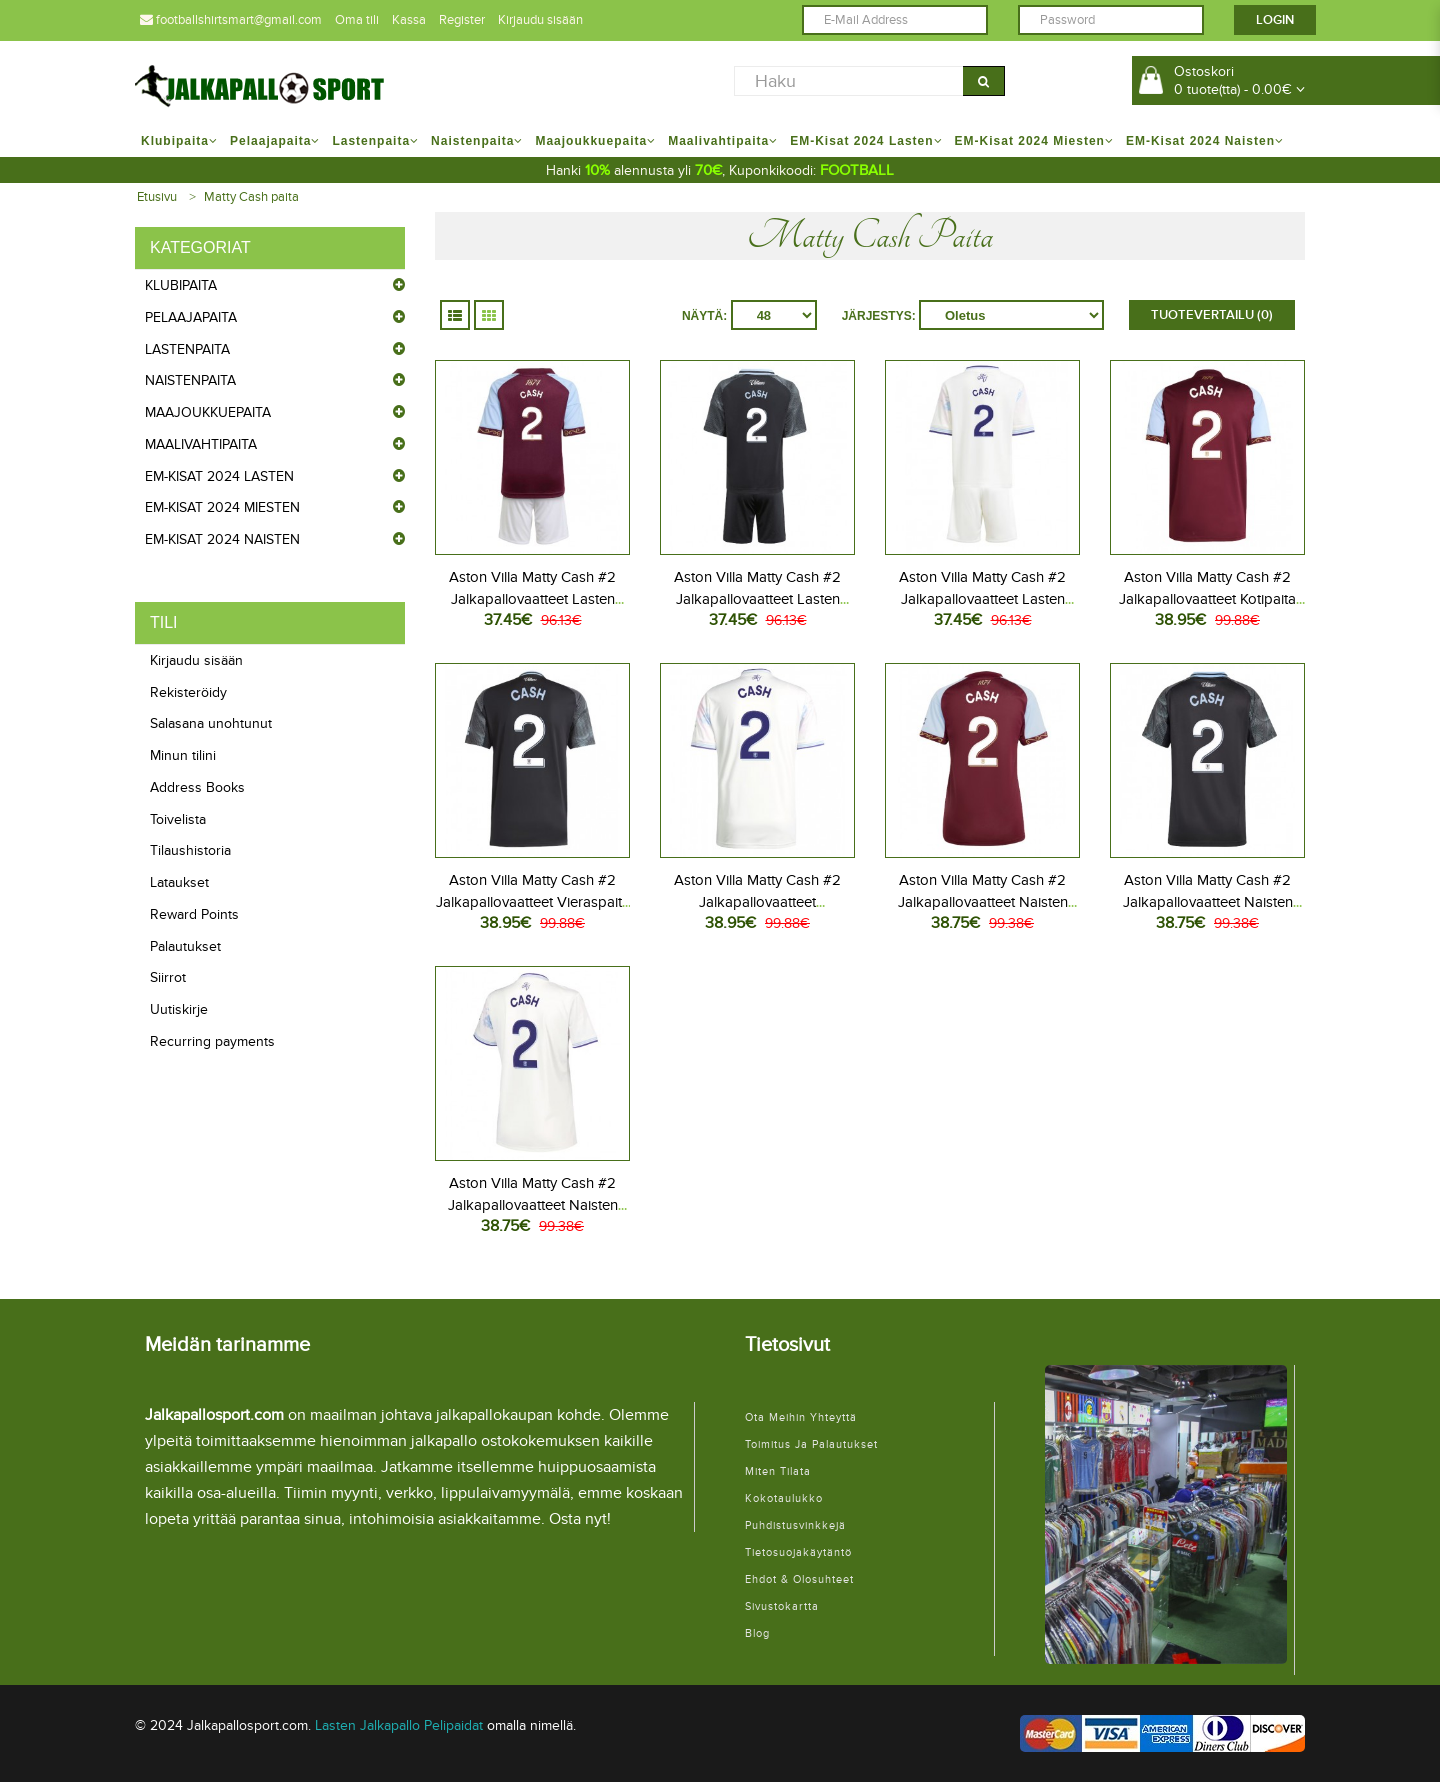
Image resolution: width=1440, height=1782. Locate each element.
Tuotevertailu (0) (1212, 315)
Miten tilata (778, 1471)
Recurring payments (212, 1041)
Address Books (197, 787)
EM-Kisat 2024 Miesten (222, 507)
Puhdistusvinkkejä (795, 1525)
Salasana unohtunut (211, 723)
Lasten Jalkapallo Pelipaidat (399, 1725)
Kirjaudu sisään (540, 20)
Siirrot (168, 977)
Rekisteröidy (188, 692)
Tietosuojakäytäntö (798, 1552)
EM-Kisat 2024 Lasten (219, 476)
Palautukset (185, 946)
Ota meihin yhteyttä (801, 1417)
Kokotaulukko (784, 1498)
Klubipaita (181, 285)
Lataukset (179, 882)
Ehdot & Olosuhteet (799, 1579)
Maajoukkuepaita (208, 412)
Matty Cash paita (251, 197)
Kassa (409, 20)
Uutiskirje (179, 1009)
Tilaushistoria (190, 850)
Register (462, 20)
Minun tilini (183, 755)
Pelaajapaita (191, 317)
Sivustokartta (782, 1606)
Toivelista (178, 819)
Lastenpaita (187, 349)
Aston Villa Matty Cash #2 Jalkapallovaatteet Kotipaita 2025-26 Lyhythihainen (1207, 599)
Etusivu (157, 197)
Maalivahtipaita (201, 444)
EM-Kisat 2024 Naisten (222, 539)
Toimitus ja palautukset (811, 1444)
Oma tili (357, 20)
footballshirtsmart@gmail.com (231, 20)
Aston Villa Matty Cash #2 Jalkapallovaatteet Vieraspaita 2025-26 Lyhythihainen (533, 902)
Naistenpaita (190, 380)
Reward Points (194, 914)
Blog (757, 1633)
